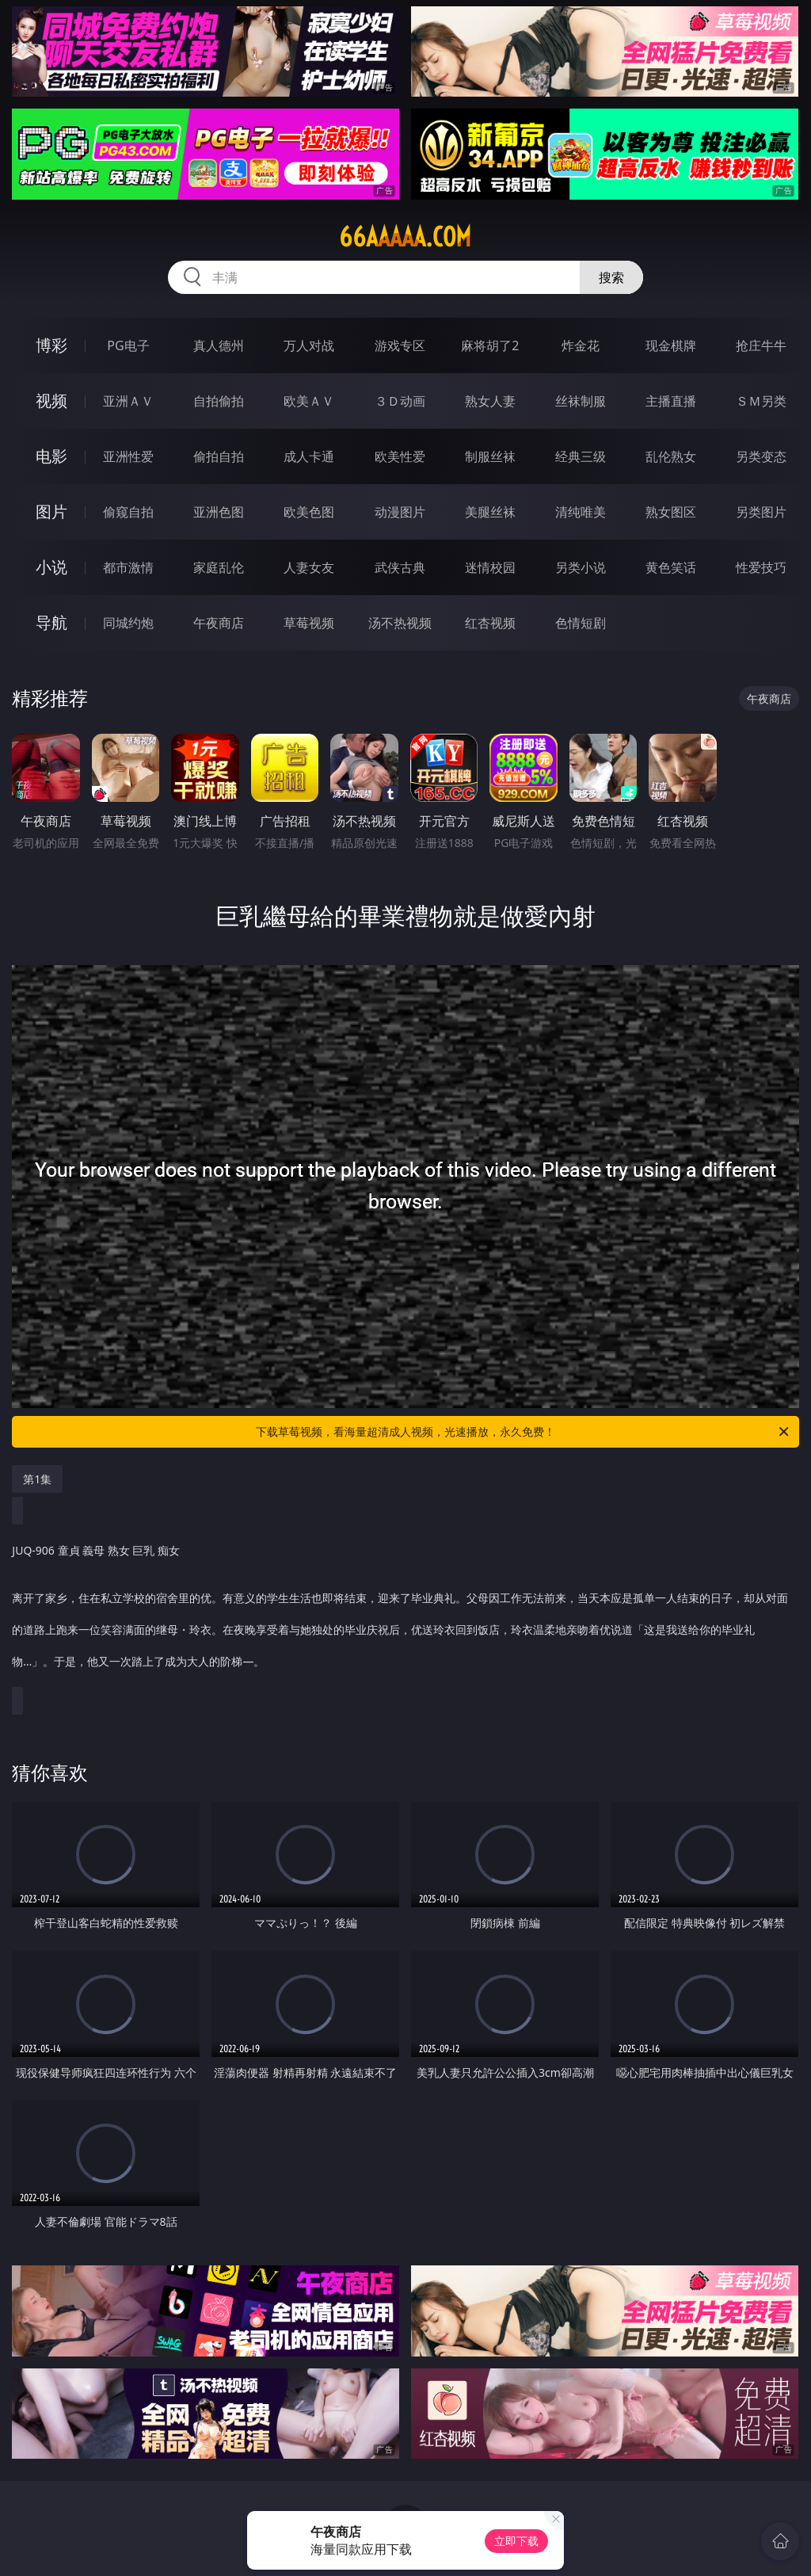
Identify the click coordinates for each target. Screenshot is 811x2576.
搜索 (611, 277)
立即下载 (516, 2540)
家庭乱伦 (218, 567)
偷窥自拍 (128, 512)
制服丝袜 (490, 456)
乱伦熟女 (670, 456)
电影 (51, 456)
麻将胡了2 (490, 345)
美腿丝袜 (490, 512)
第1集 (37, 1478)
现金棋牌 (670, 345)
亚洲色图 (218, 512)
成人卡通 (309, 456)
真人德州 (218, 345)
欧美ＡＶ (309, 401)
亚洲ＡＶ (128, 401)
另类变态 (761, 456)
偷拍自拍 (218, 456)
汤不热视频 (400, 623)
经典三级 (580, 456)
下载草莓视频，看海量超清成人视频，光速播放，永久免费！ (523, 1431)
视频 (51, 400)
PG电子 (128, 345)
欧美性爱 (400, 456)
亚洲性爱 (128, 456)
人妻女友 (309, 567)
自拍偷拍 (218, 401)
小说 (51, 567)
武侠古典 (400, 567)
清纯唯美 (580, 512)
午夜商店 (218, 623)
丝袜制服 (580, 401)
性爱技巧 (761, 567)
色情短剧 (580, 623)
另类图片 (761, 512)
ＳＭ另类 (761, 401)
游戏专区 (400, 345)
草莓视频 (309, 623)
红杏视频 (490, 623)
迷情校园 (490, 567)
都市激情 (128, 567)
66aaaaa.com (405, 237)
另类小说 (580, 567)
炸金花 (581, 345)
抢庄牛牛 (761, 345)
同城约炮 (128, 623)
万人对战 (309, 345)
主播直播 (670, 401)
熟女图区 (670, 512)
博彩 (51, 345)
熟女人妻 (490, 401)
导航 (51, 622)
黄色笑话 (670, 567)
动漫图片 (400, 512)
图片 (51, 511)
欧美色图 (309, 512)
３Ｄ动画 (400, 401)
